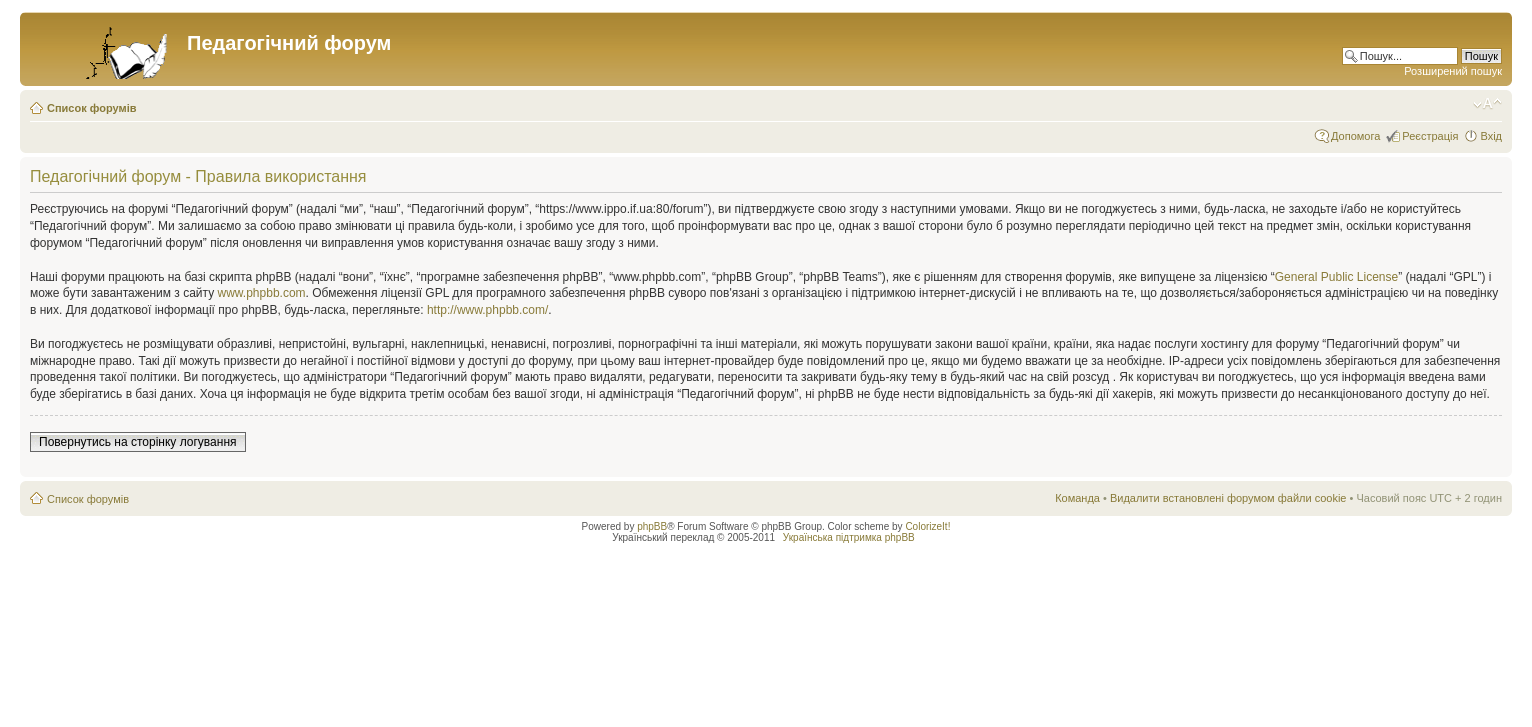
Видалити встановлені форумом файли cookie (1228, 498)
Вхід (1491, 136)
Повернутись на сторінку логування (138, 442)
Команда (1077, 498)
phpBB (652, 526)
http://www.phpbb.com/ (487, 310)
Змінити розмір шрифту (1487, 104)
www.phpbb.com (262, 293)
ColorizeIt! (927, 526)
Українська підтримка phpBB (849, 537)
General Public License (1336, 277)
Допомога (1355, 136)
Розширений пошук (1453, 71)
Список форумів (91, 108)
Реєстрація (1430, 136)
